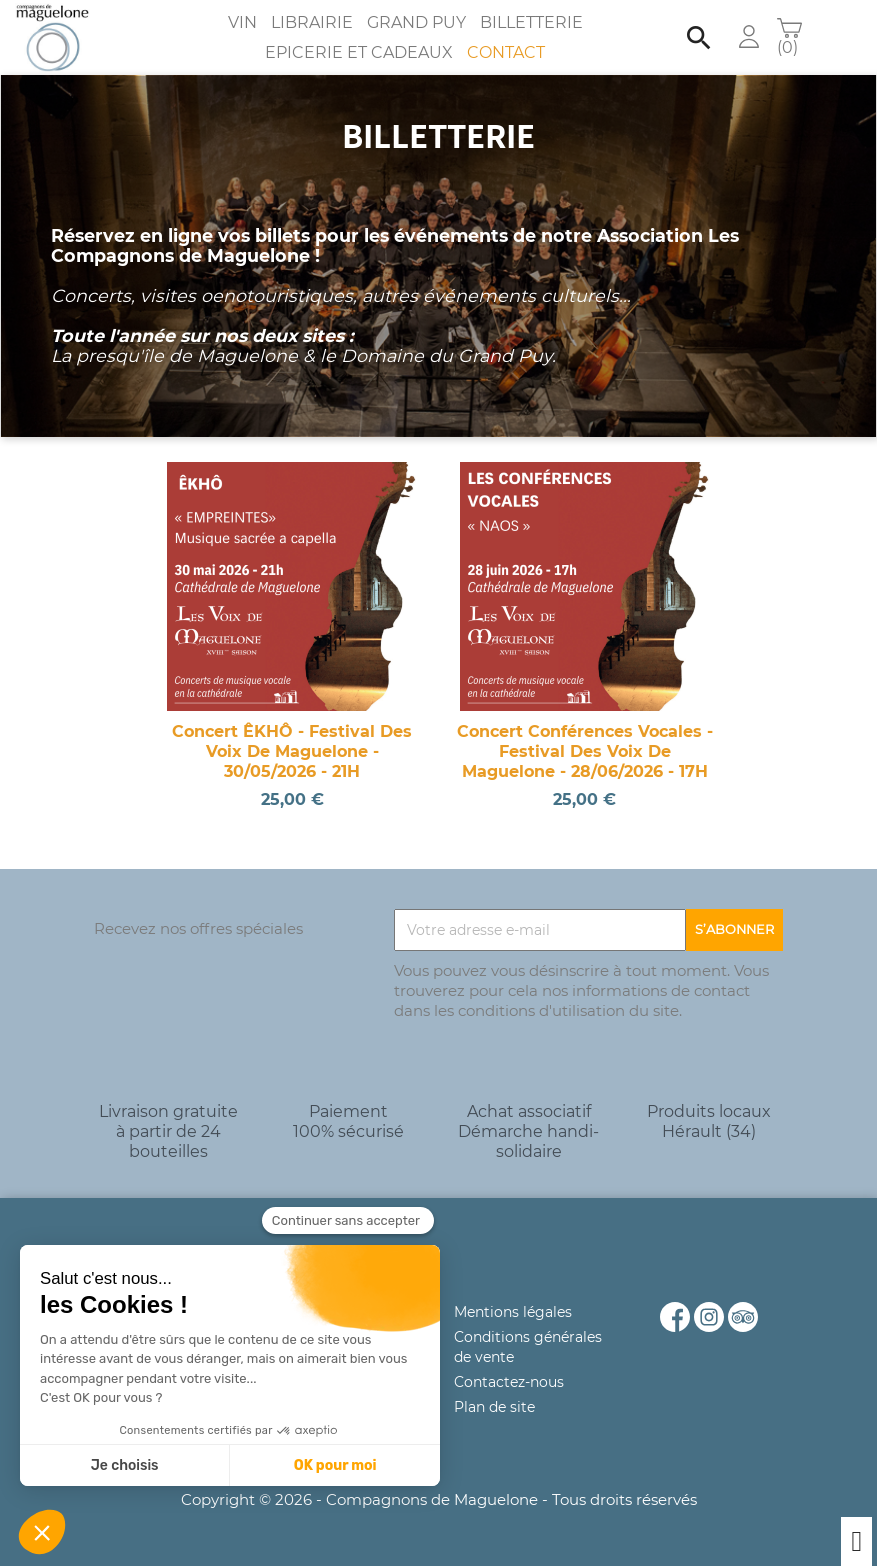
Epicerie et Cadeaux (359, 52)
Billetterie (531, 22)
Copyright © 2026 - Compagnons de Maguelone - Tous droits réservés (439, 1499)
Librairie (312, 22)
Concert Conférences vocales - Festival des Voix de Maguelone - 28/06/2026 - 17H (585, 751)
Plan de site (494, 1407)
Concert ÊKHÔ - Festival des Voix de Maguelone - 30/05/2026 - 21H (292, 751)
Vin (242, 22)
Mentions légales (513, 1312)
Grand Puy (416, 22)
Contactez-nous (509, 1382)
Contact (506, 52)
